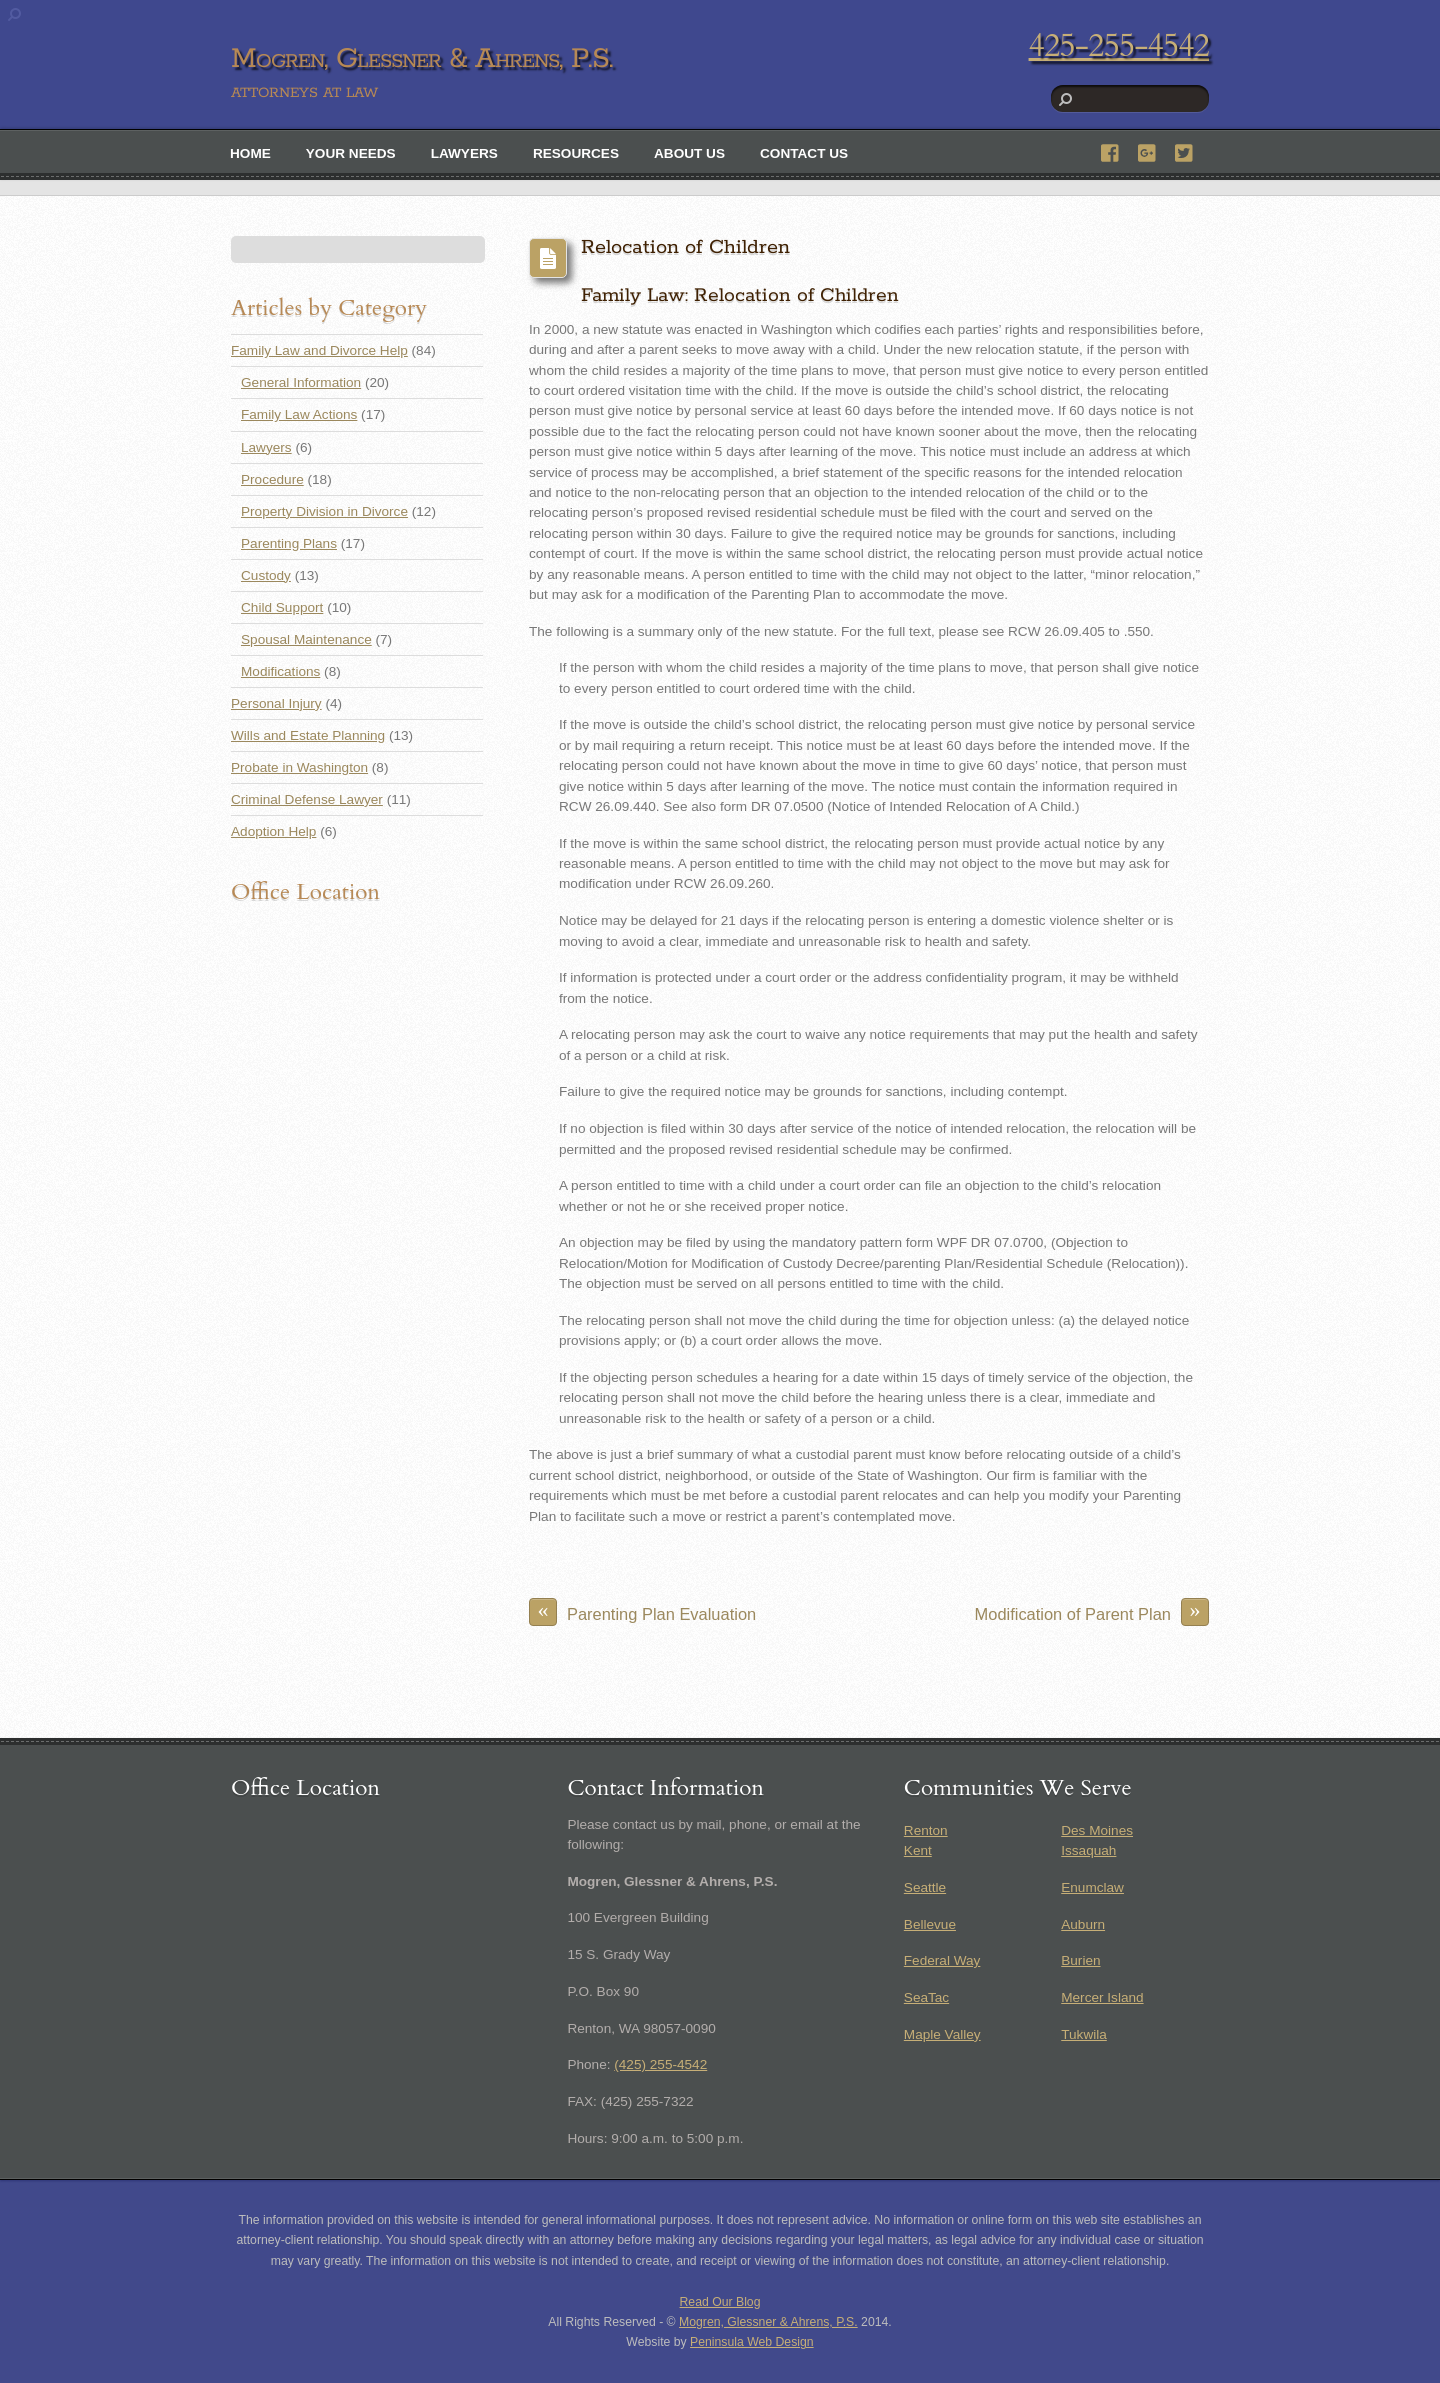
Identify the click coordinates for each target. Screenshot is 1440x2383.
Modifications (280, 671)
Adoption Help (273, 831)
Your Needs (351, 153)
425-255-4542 (1119, 46)
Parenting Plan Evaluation (642, 1612)
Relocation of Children (685, 247)
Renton (926, 1830)
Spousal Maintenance (306, 639)
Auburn (1083, 1924)
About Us (689, 153)
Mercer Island (1102, 1997)
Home (250, 153)
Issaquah (1088, 1850)
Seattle (925, 1887)
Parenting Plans (289, 543)
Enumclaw (1092, 1887)
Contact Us (804, 153)
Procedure (272, 479)
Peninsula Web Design (752, 2342)
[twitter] (1185, 150)
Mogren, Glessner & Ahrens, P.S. (768, 2322)
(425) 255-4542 (660, 2064)
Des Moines (1097, 1830)
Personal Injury (276, 703)
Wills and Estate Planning (308, 735)
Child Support (282, 607)
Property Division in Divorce (324, 511)
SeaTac (926, 1997)
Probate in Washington (299, 767)
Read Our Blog (720, 2302)
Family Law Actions (299, 414)
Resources (576, 153)
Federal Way (942, 1960)
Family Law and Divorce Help (319, 350)
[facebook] (1111, 150)
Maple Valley (942, 2034)
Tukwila (1084, 2034)
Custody (266, 575)
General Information (301, 382)
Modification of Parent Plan (1092, 1612)
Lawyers (464, 153)
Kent (918, 1850)
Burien (1080, 1960)
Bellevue (930, 1924)
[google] (1148, 150)
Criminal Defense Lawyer (307, 799)
